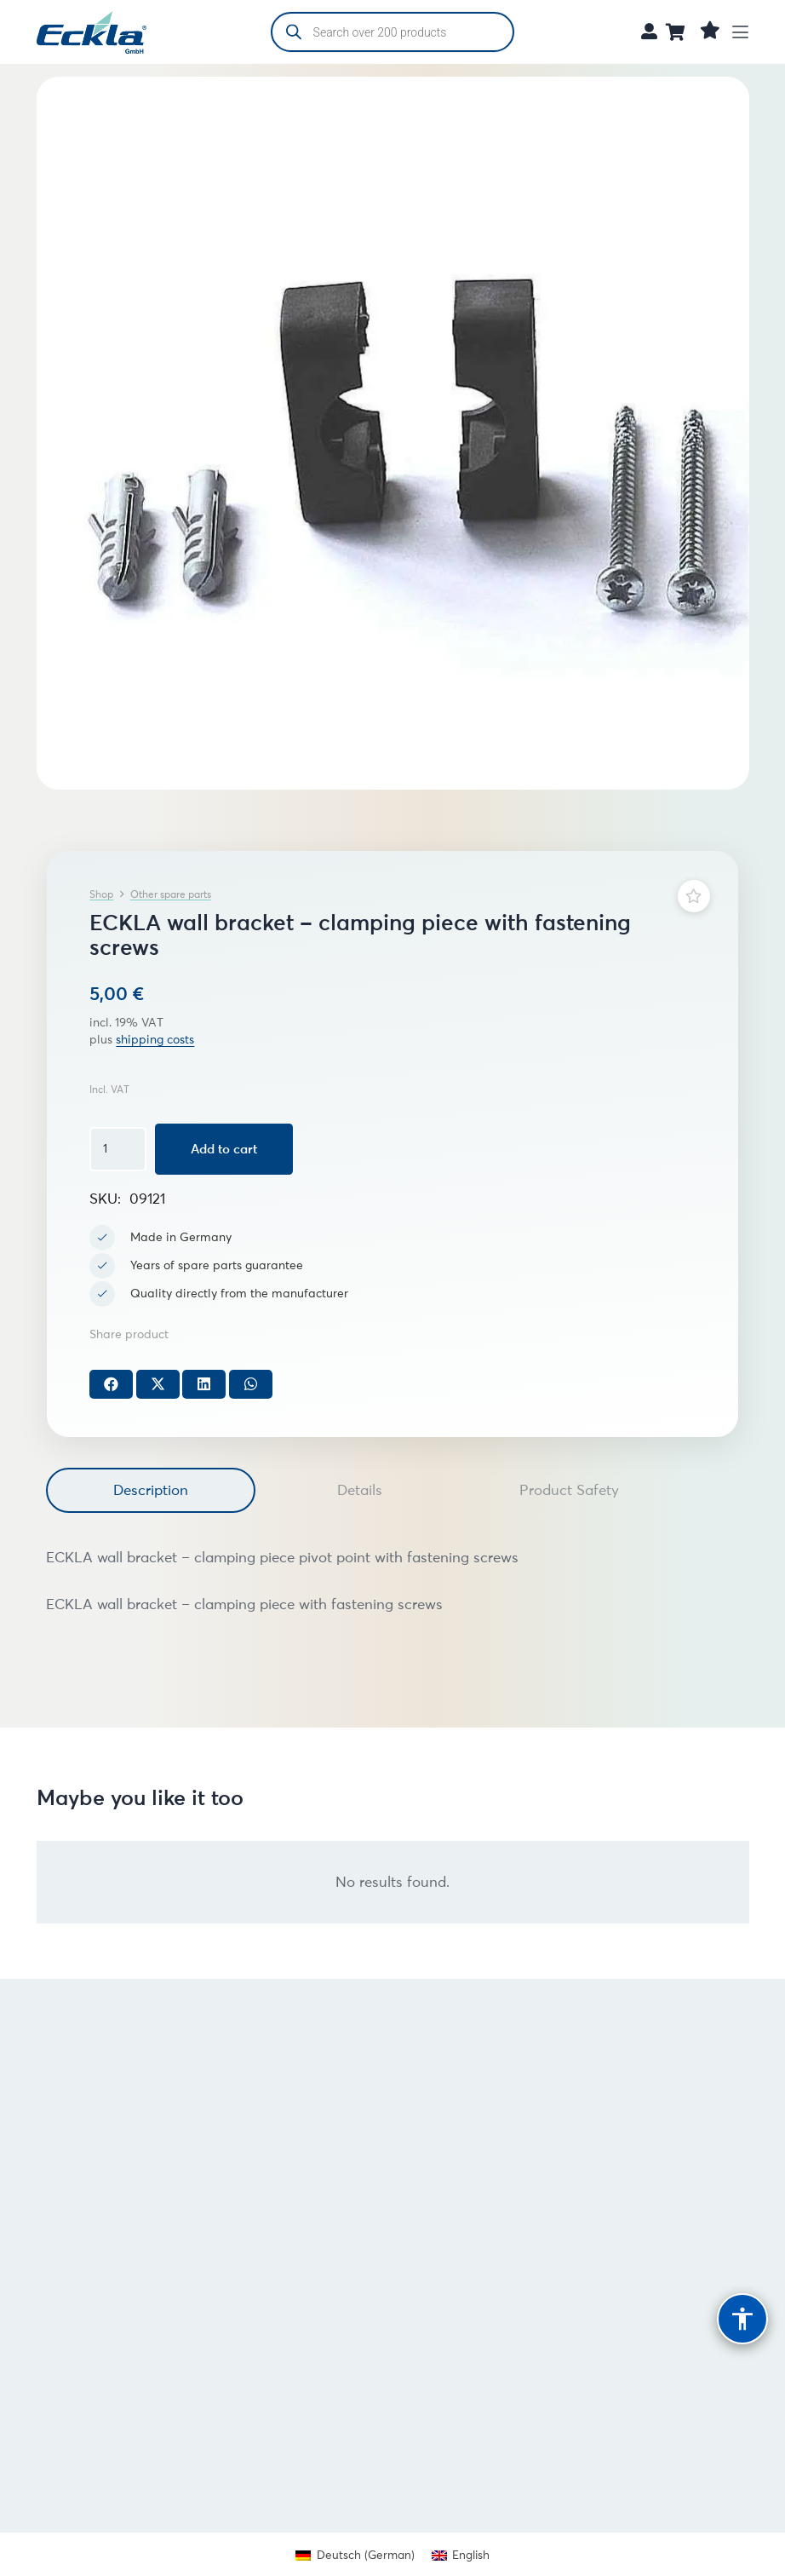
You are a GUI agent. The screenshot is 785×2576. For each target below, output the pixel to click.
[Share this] (111, 1384)
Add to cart (224, 1149)
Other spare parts (170, 894)
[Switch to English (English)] (461, 2555)
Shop (101, 894)
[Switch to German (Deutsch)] (355, 2555)
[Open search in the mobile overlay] (393, 32)
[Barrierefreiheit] (742, 2318)
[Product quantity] (117, 1149)
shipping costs (155, 1039)
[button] (740, 32)
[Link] (649, 31)
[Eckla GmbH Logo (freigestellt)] (92, 32)
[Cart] (676, 32)
